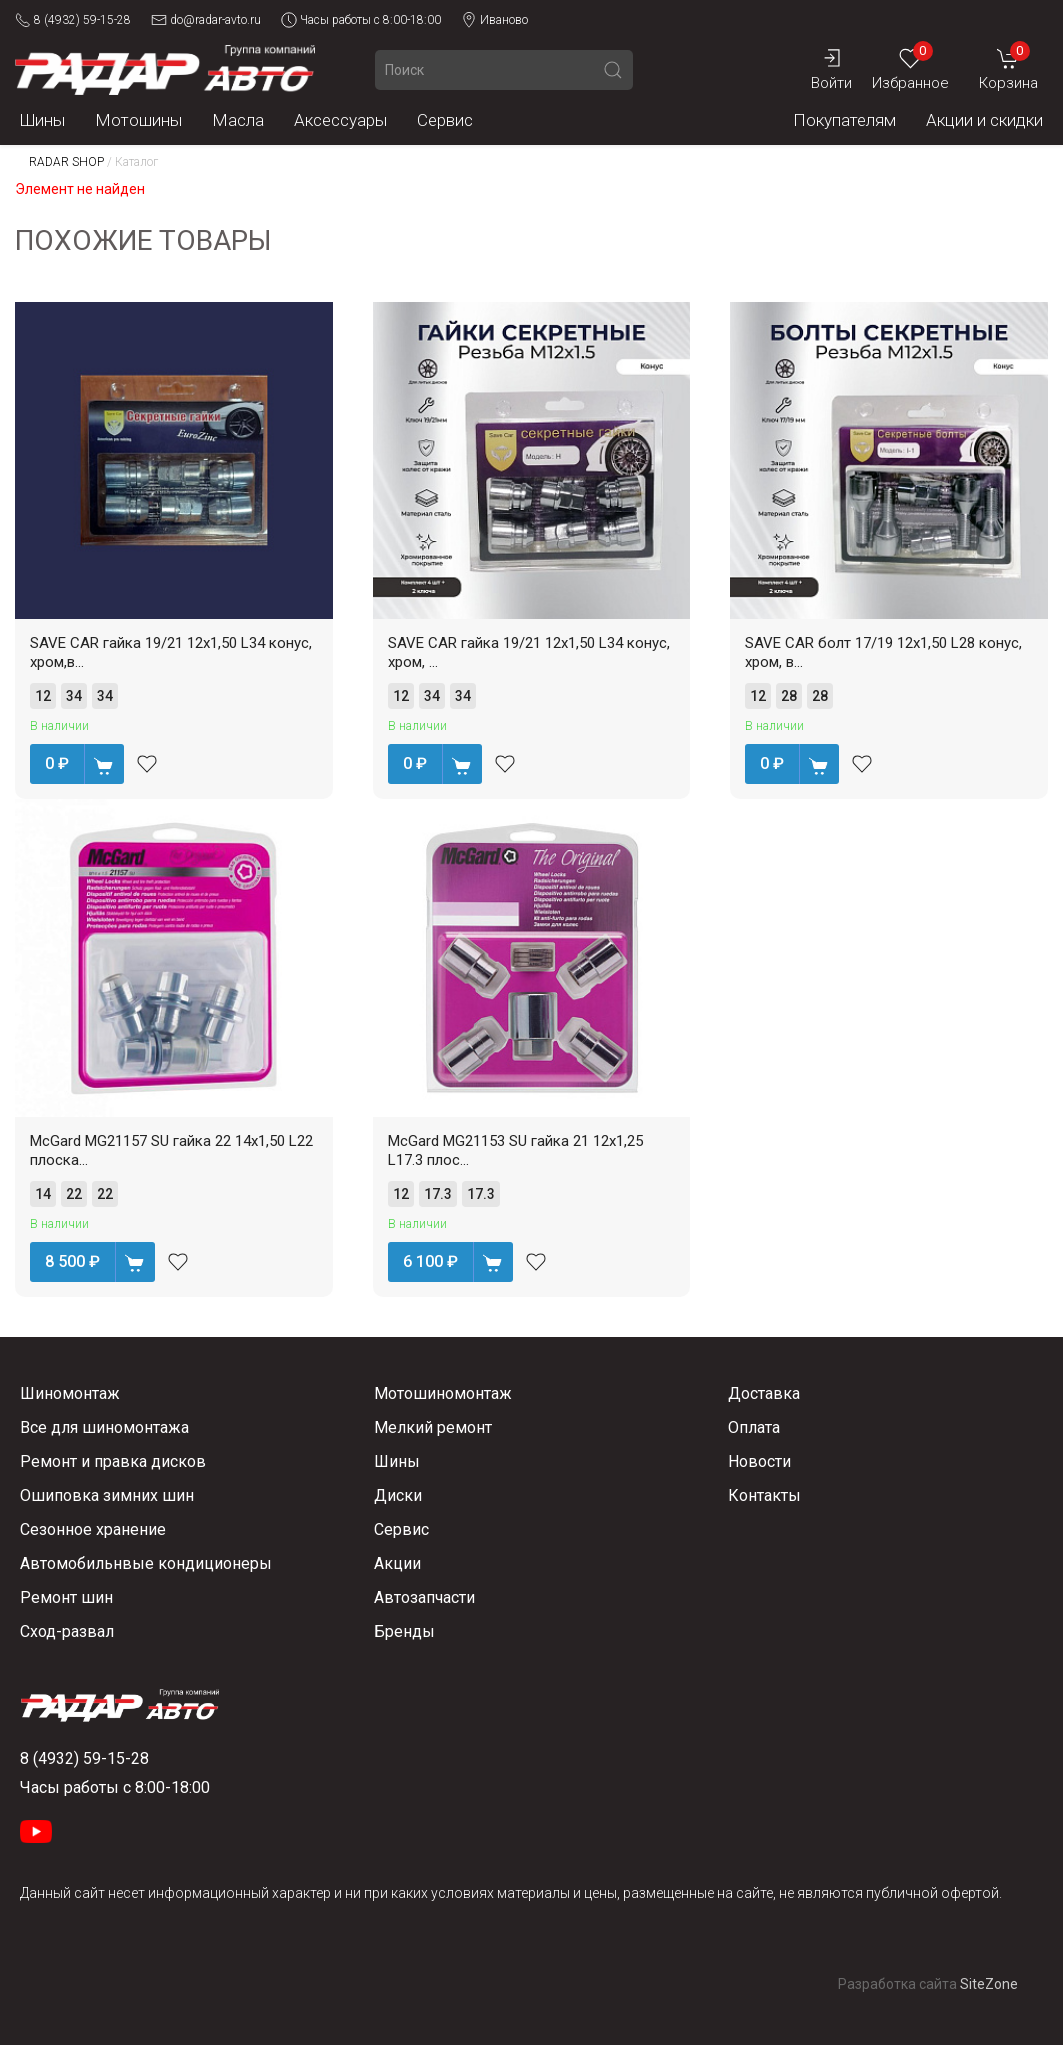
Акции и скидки (984, 120)
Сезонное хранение (93, 1529)
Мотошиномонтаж (443, 1393)
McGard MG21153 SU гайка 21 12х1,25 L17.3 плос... (515, 1150)
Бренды (404, 1631)
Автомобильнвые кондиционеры (146, 1563)
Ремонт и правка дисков (113, 1461)
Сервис (445, 120)
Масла (238, 120)
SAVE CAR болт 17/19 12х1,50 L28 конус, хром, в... (883, 652)
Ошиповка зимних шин (107, 1495)
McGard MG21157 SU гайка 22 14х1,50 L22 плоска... (171, 1150)
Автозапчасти (424, 1597)
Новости (759, 1461)
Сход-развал (67, 1631)
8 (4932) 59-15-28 (73, 20)
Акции (397, 1563)
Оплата (754, 1427)
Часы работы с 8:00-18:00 (361, 20)
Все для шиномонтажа (104, 1427)
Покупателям (844, 120)
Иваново (494, 20)
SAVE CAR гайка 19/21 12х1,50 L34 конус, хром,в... (171, 652)
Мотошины (138, 120)
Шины (42, 120)
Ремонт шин (66, 1597)
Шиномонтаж (70, 1393)
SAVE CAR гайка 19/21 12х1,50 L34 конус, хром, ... (529, 652)
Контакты (764, 1495)
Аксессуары (340, 120)
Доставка (764, 1393)
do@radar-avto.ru (206, 20)
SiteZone (989, 1984)
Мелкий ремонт (433, 1427)
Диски (398, 1495)
